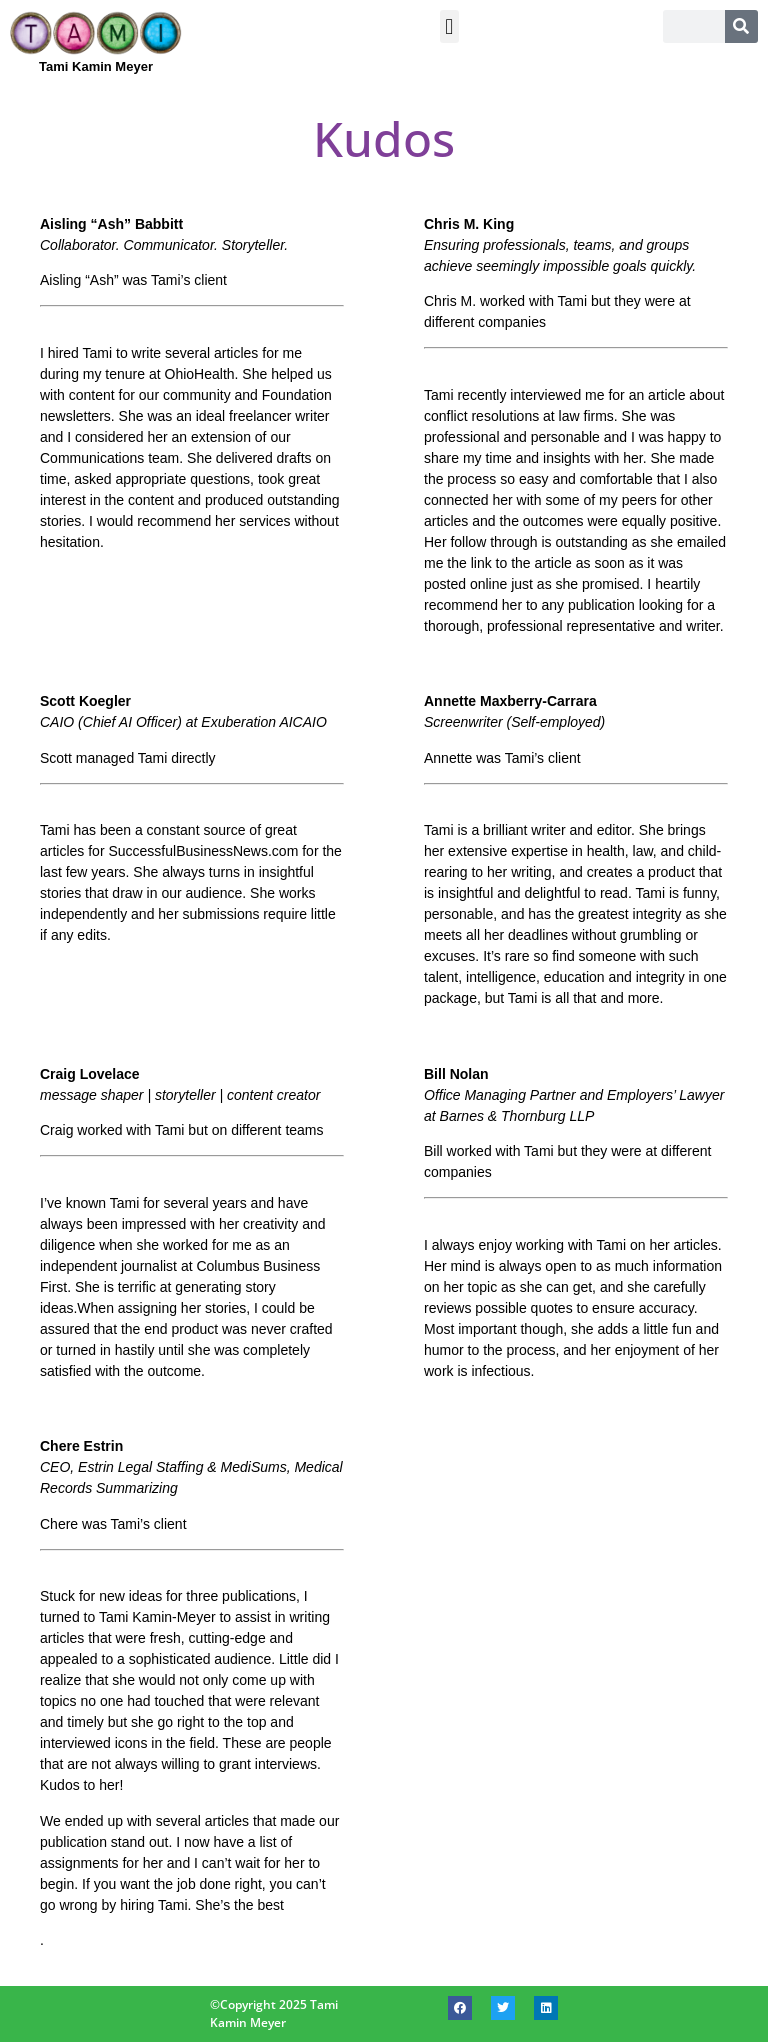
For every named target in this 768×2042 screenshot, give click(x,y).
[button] (449, 26)
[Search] (741, 26)
